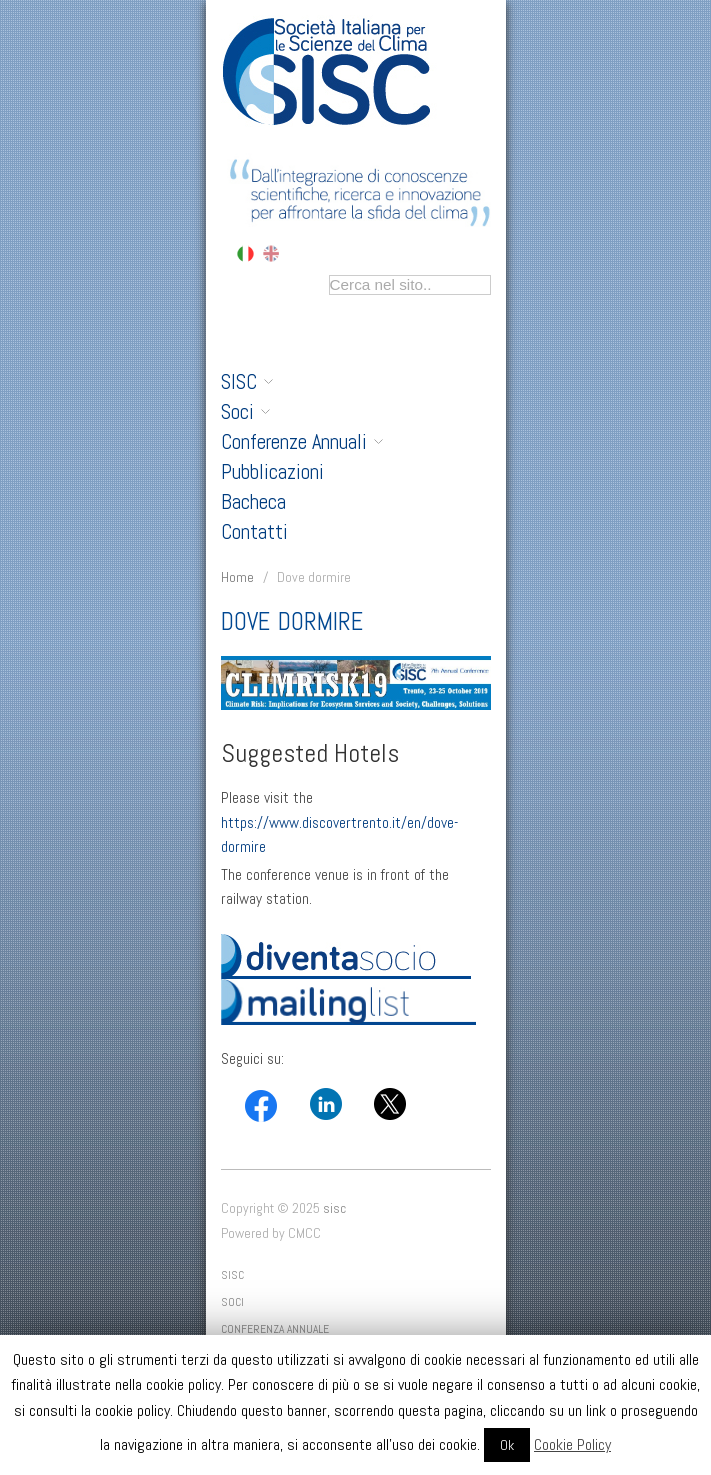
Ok (507, 1445)
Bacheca (253, 502)
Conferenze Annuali (302, 442)
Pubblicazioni (272, 472)
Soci (245, 412)
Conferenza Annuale (275, 1329)
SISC (247, 382)
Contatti (254, 532)
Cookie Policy (572, 1444)
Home (237, 577)
